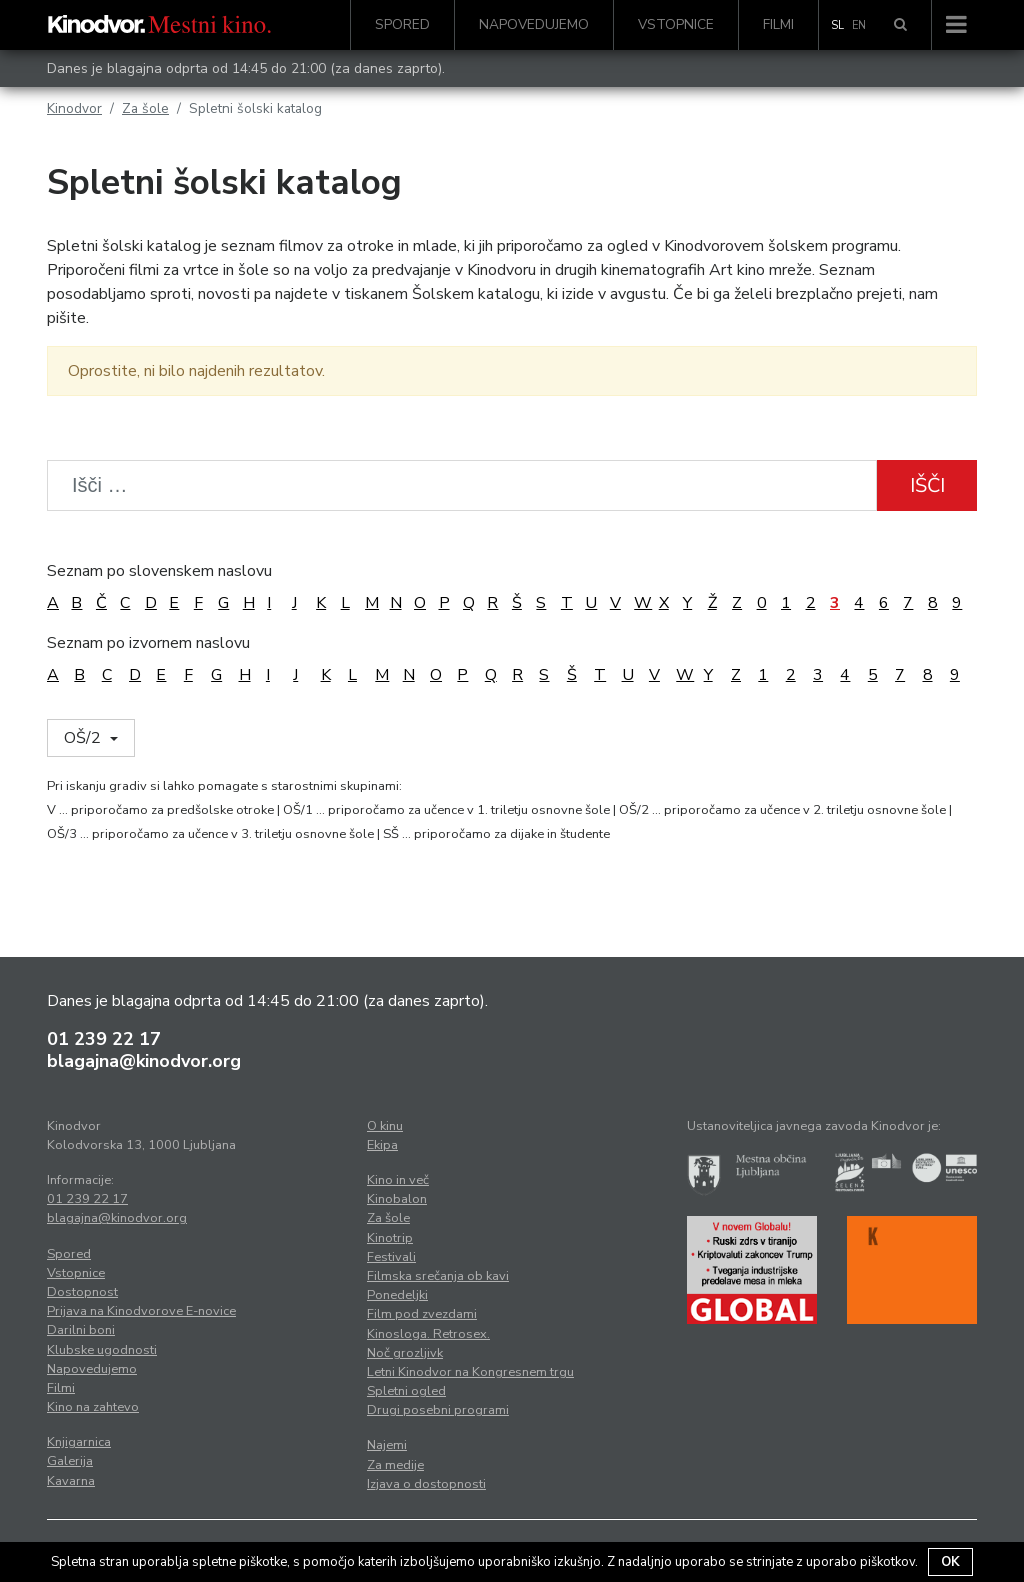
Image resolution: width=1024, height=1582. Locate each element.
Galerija (70, 1461)
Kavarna (71, 1481)
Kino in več (398, 1180)
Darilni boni (81, 1330)
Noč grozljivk (405, 1353)
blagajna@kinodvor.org (144, 1061)
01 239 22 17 (104, 1039)
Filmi (778, 24)
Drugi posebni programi (438, 1410)
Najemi (387, 1445)
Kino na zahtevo (93, 1407)
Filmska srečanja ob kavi (438, 1276)
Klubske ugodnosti (102, 1350)
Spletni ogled (406, 1391)
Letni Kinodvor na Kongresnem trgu (470, 1372)
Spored (402, 24)
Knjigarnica (79, 1442)
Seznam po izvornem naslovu (148, 643)
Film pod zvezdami (422, 1314)
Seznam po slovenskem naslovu (159, 571)
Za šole (145, 108)
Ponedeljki (397, 1295)
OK (950, 1562)
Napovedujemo (534, 24)
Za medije (395, 1465)
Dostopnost (82, 1292)
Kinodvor (74, 108)
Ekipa (382, 1145)
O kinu (385, 1126)
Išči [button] (927, 485)
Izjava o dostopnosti (426, 1484)
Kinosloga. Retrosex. (428, 1334)
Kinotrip (390, 1238)
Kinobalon (397, 1199)
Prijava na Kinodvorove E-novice (141, 1311)
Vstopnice (676, 24)
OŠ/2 (84, 738)
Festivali (391, 1257)
